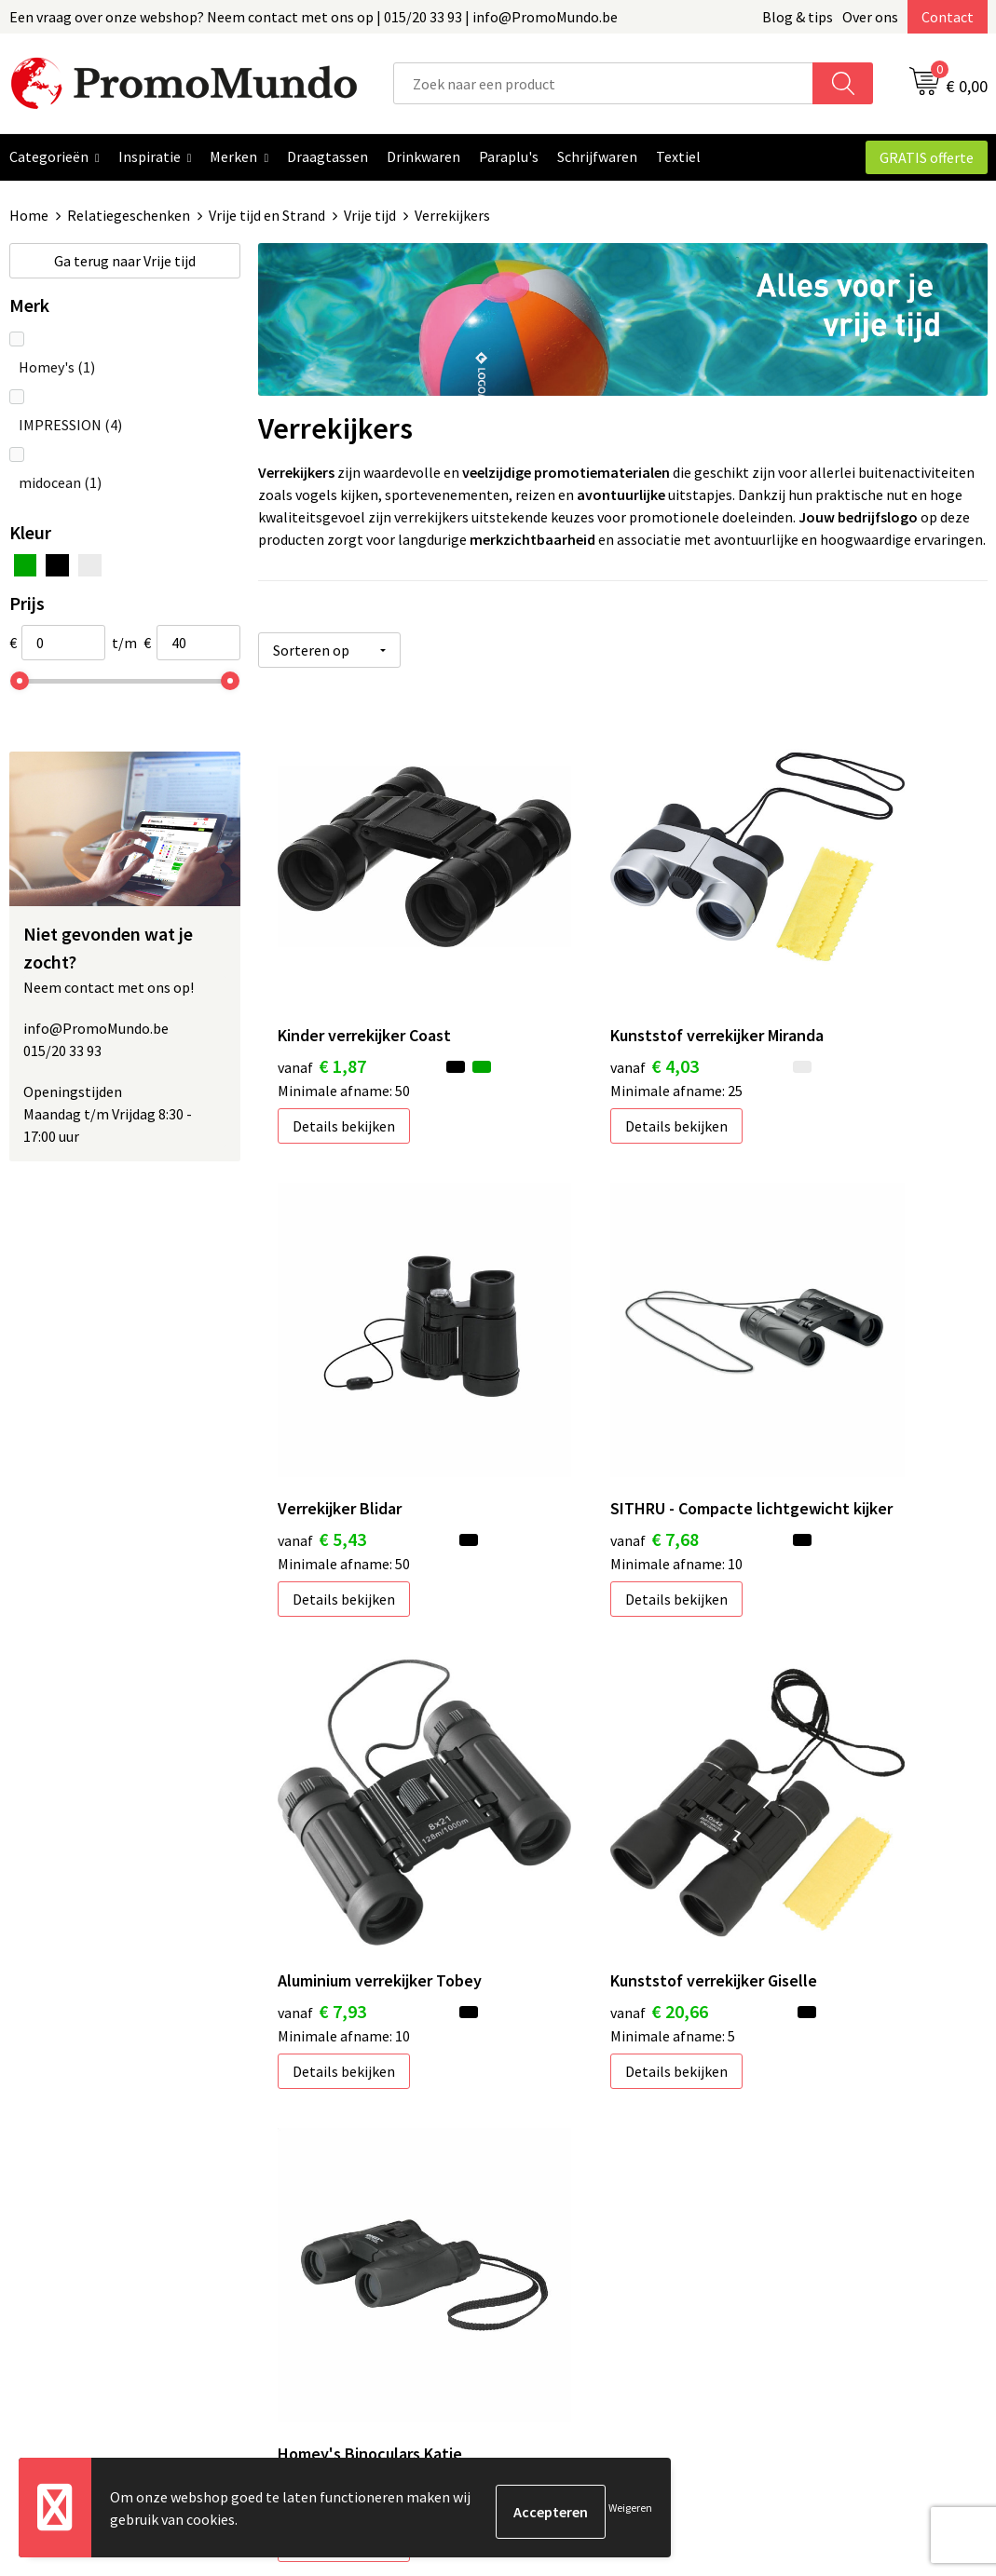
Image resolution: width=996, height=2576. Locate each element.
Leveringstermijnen (584, 2273)
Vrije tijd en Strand (267, 215)
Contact (947, 16)
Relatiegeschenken (128, 215)
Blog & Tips (316, 2187)
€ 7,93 (565, 1402)
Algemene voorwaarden (838, 2187)
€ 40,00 (326, 1784)
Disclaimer (797, 2273)
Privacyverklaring (818, 2244)
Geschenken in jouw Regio (362, 2216)
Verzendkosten (569, 2244)
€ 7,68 (322, 1402)
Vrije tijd (370, 215)
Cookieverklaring (817, 2216)
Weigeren (630, 2511)
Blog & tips (797, 16)
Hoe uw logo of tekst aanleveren (624, 2301)
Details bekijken (344, 1029)
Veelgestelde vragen (344, 2273)
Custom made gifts (580, 2329)
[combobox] (603, 83)
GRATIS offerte (927, 157)
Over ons (870, 16)
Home (28, 215)
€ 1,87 (322, 969)
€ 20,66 (813, 1402)
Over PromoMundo (340, 2244)
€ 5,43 (808, 969)
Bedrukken (555, 2216)
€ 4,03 (565, 994)
